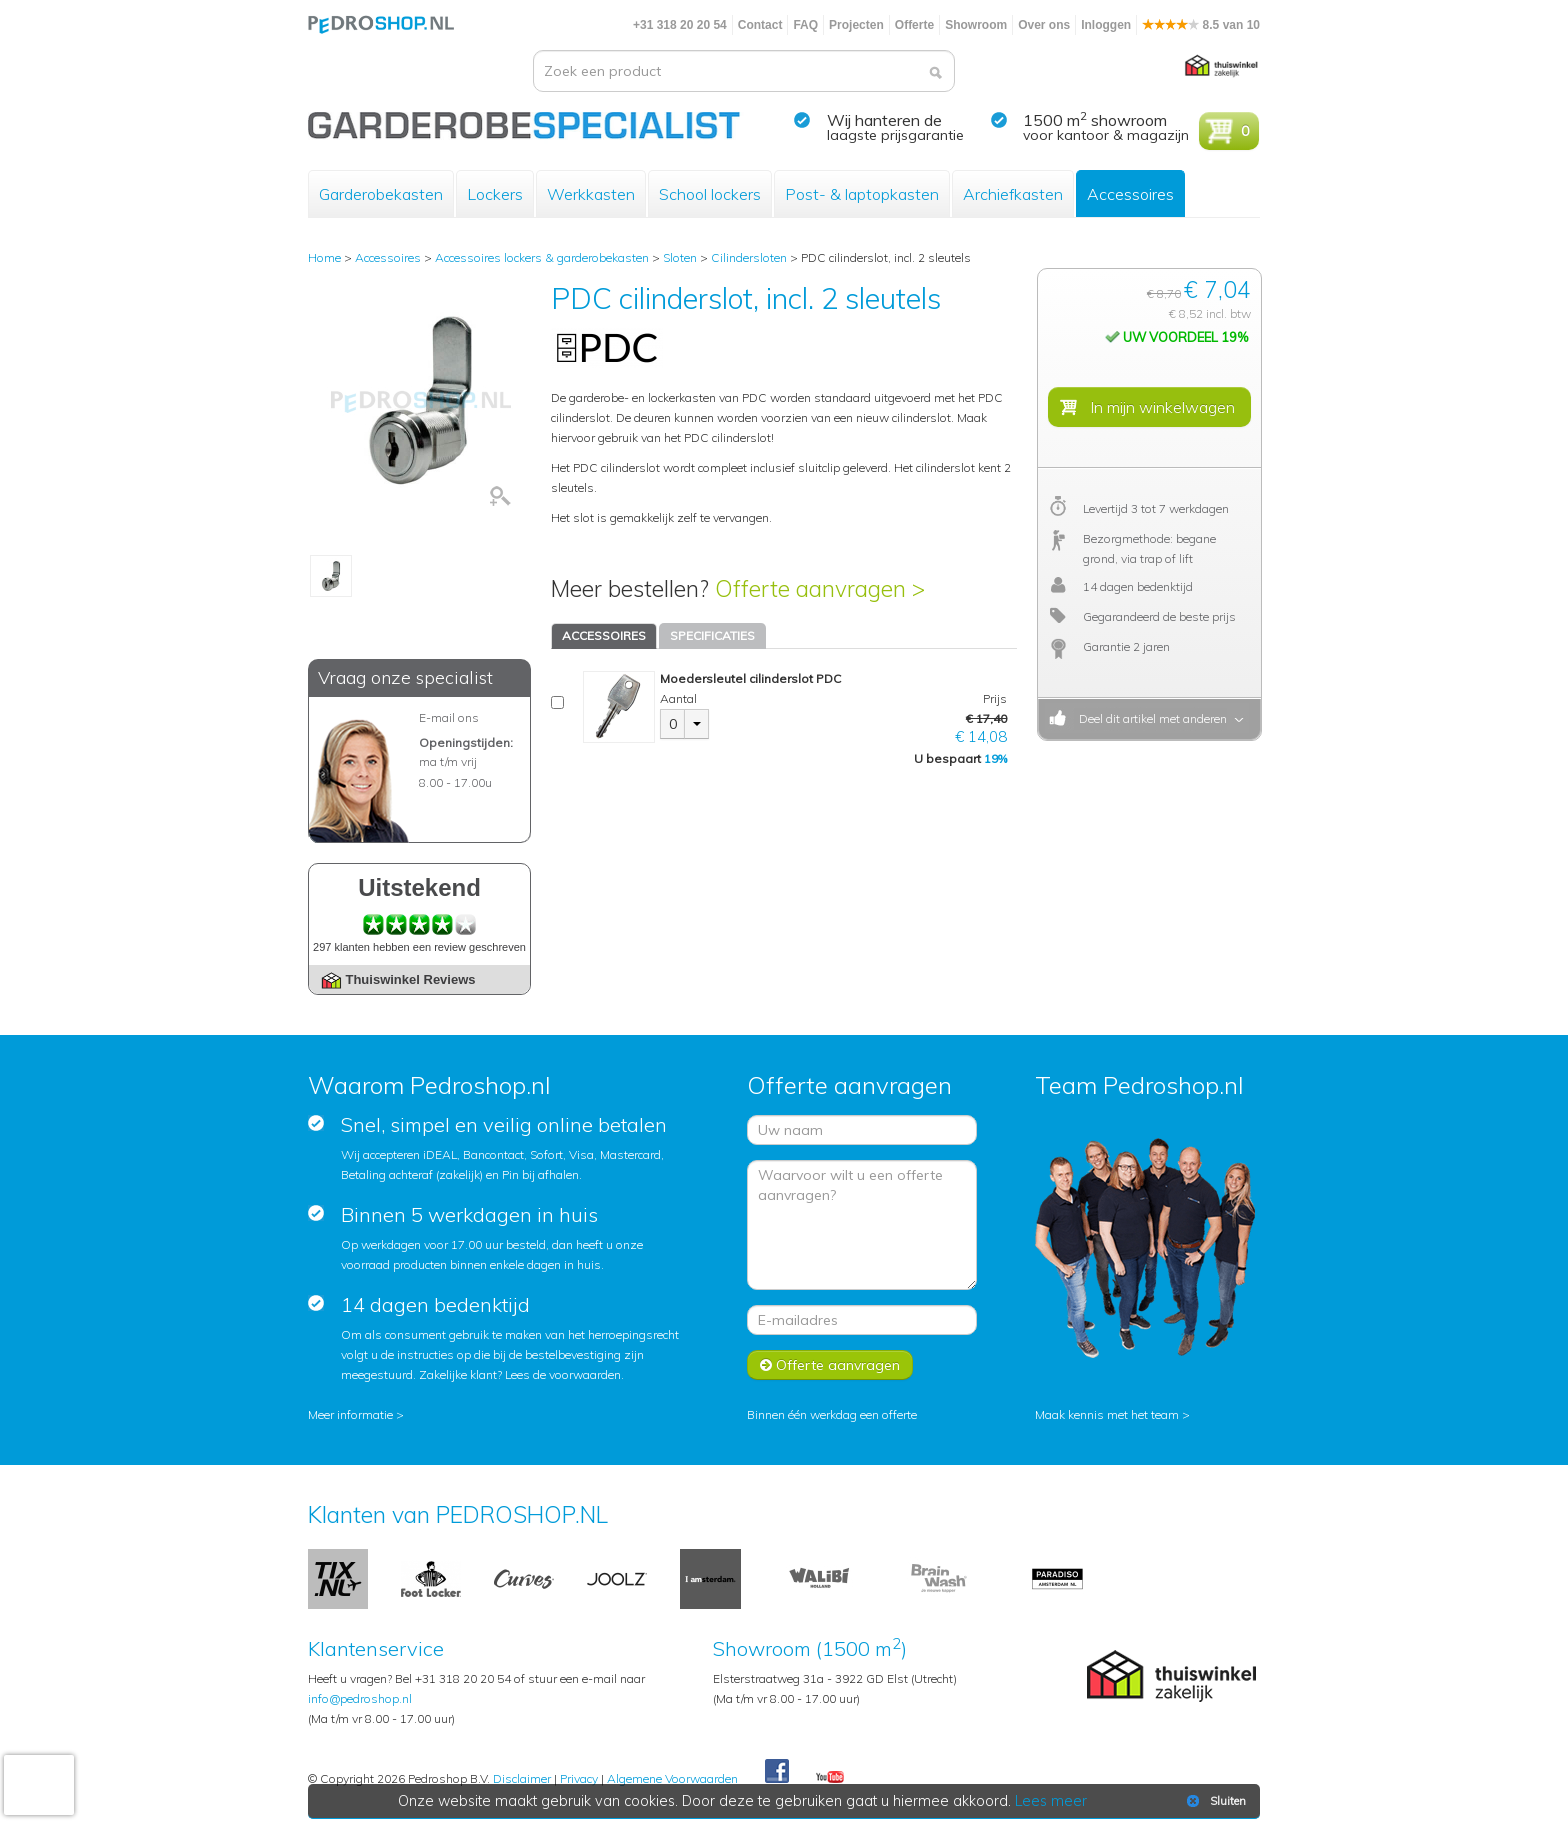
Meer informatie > (356, 1414)
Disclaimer (522, 1778)
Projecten (856, 25)
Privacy (579, 1778)
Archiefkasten (1013, 194)
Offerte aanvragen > (820, 588)
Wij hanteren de (884, 120)
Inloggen (1106, 25)
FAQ (805, 25)
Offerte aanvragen (830, 1365)
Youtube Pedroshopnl (830, 1778)
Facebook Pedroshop (777, 1772)
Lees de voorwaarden (563, 1374)
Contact (760, 25)
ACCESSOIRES (604, 635)
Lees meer (1051, 1801)
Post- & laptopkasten (862, 194)
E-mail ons (449, 717)
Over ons (1044, 25)
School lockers (710, 194)
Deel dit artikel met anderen (1150, 718)
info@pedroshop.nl (360, 1698)
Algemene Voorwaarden (672, 1778)
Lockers (495, 194)
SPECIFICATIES (712, 635)
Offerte (914, 25)
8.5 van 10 (1201, 25)
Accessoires (1130, 194)
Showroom (976, 25)
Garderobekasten (381, 194)
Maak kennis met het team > (1112, 1414)
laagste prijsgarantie (895, 135)
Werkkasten (591, 194)
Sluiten (1214, 1801)
